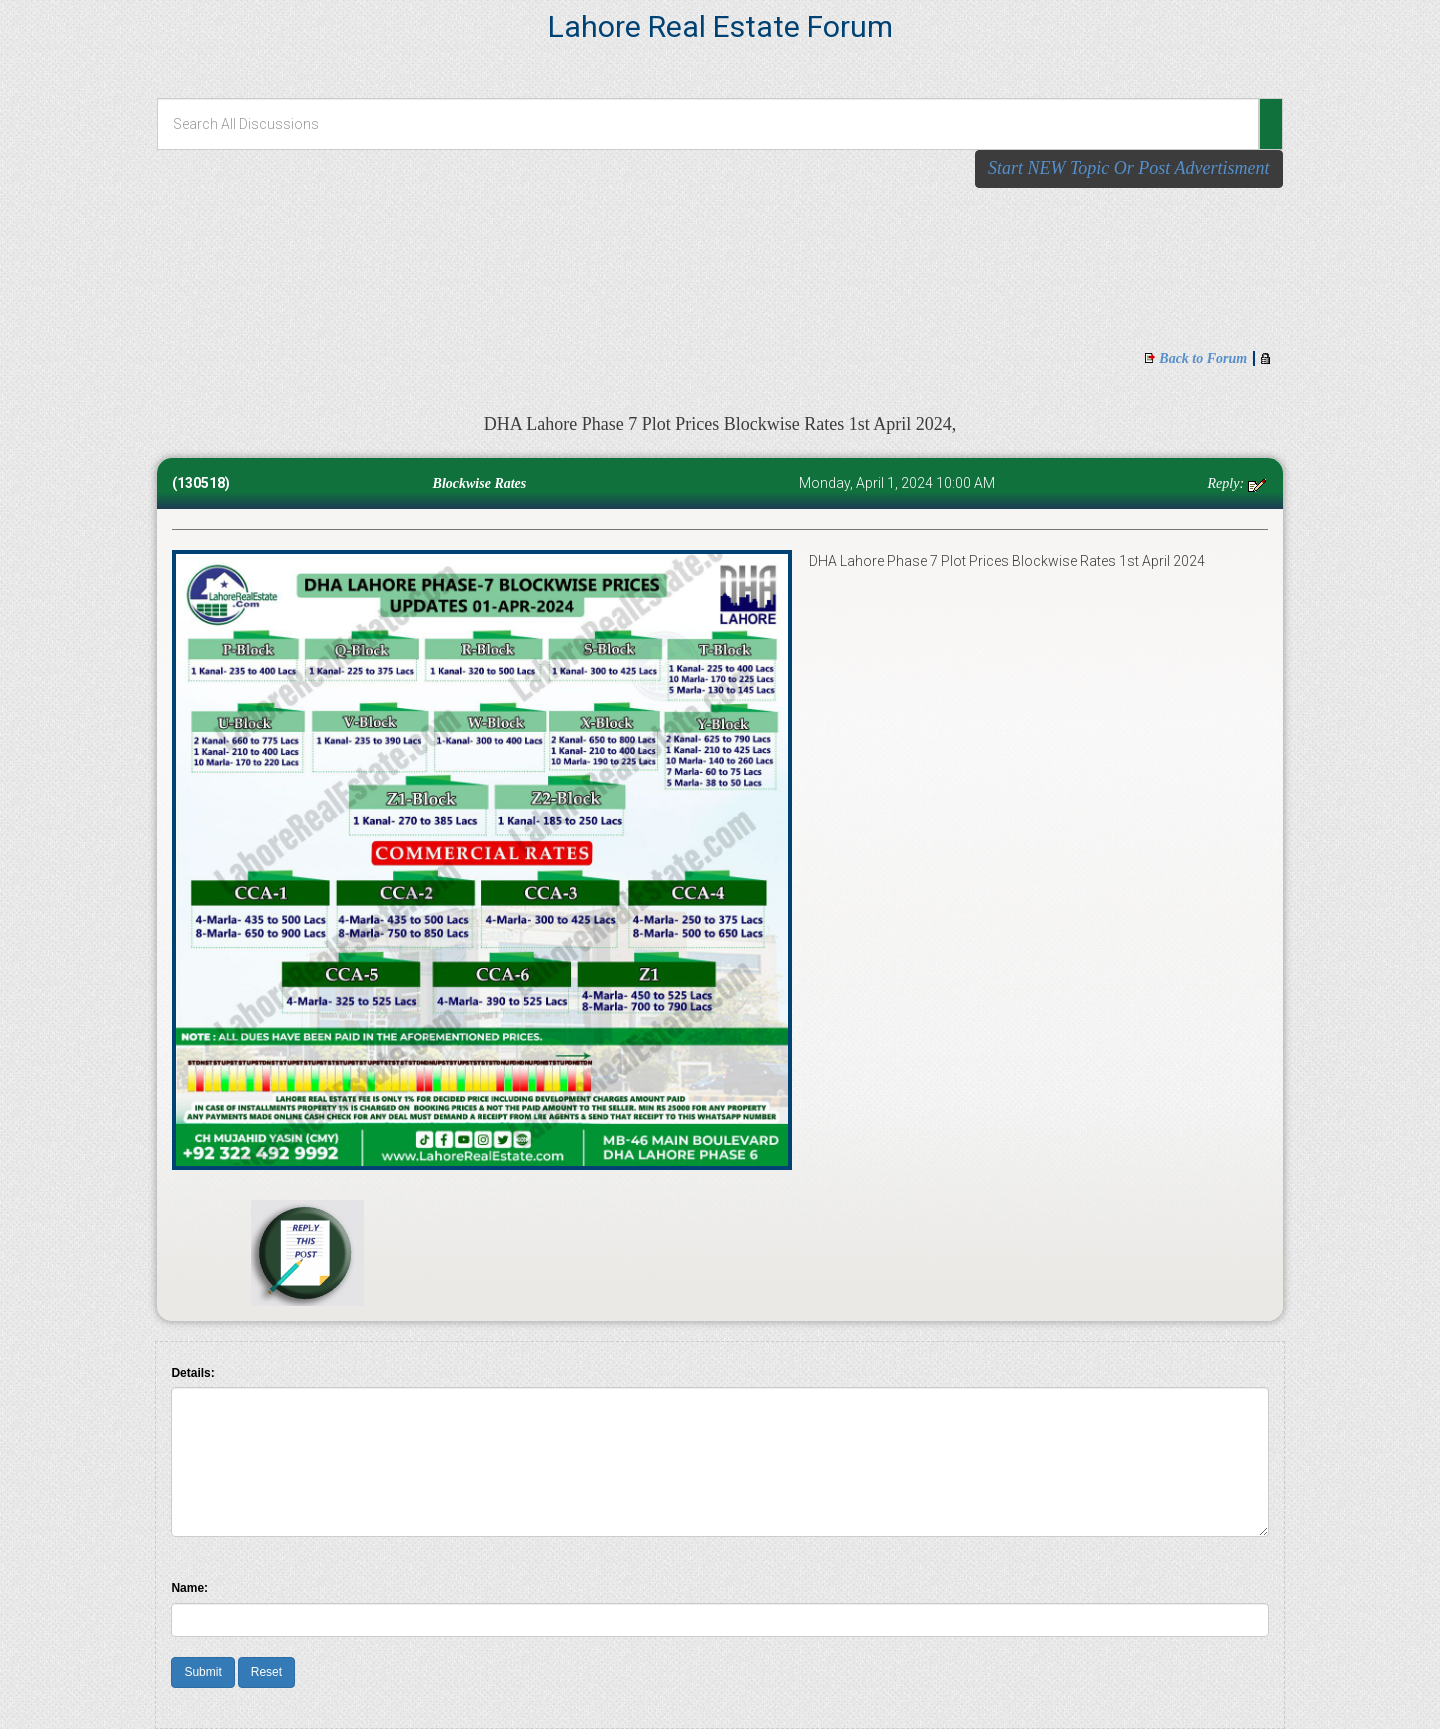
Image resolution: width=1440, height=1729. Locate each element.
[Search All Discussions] (707, 124)
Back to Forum (1203, 358)
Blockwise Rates (474, 483)
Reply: (1228, 483)
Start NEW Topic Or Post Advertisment (1129, 168)
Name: (189, 1588)
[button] (1271, 124)
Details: (192, 1373)
